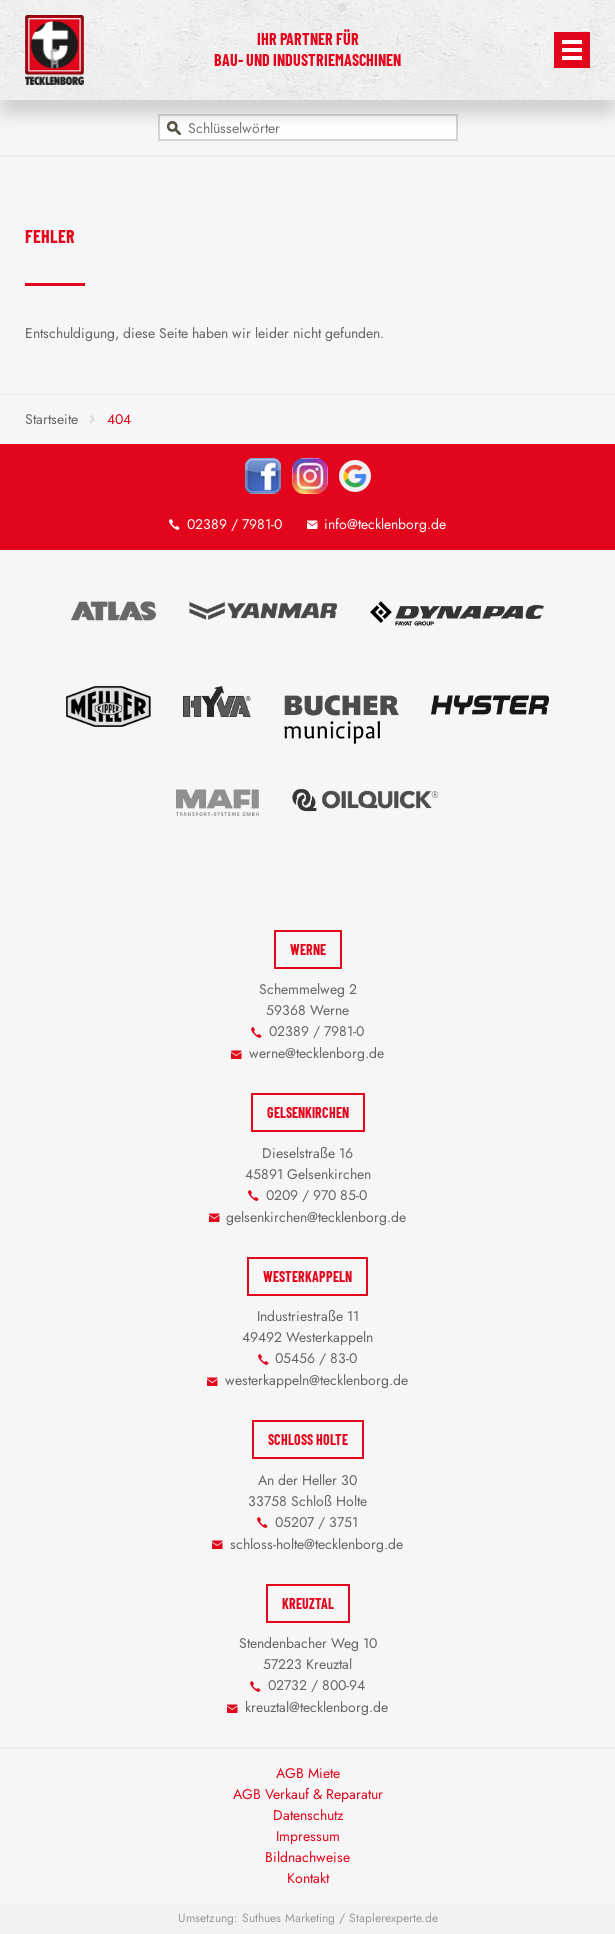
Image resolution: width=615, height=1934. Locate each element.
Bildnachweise (307, 1857)
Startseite (51, 419)
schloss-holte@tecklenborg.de (316, 1544)
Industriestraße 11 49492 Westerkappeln (307, 1326)
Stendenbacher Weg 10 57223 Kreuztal (308, 1653)
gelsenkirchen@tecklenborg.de (316, 1217)
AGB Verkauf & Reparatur (308, 1794)
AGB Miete (308, 1773)
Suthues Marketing (288, 1918)
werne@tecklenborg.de (316, 1053)
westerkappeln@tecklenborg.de (316, 1380)
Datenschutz (308, 1815)
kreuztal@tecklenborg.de (316, 1707)
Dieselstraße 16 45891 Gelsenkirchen (308, 1163)
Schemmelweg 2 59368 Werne (308, 999)
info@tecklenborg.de (385, 524)
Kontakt (308, 1878)
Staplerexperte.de (393, 1918)
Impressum (308, 1836)
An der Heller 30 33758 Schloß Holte (307, 1490)
